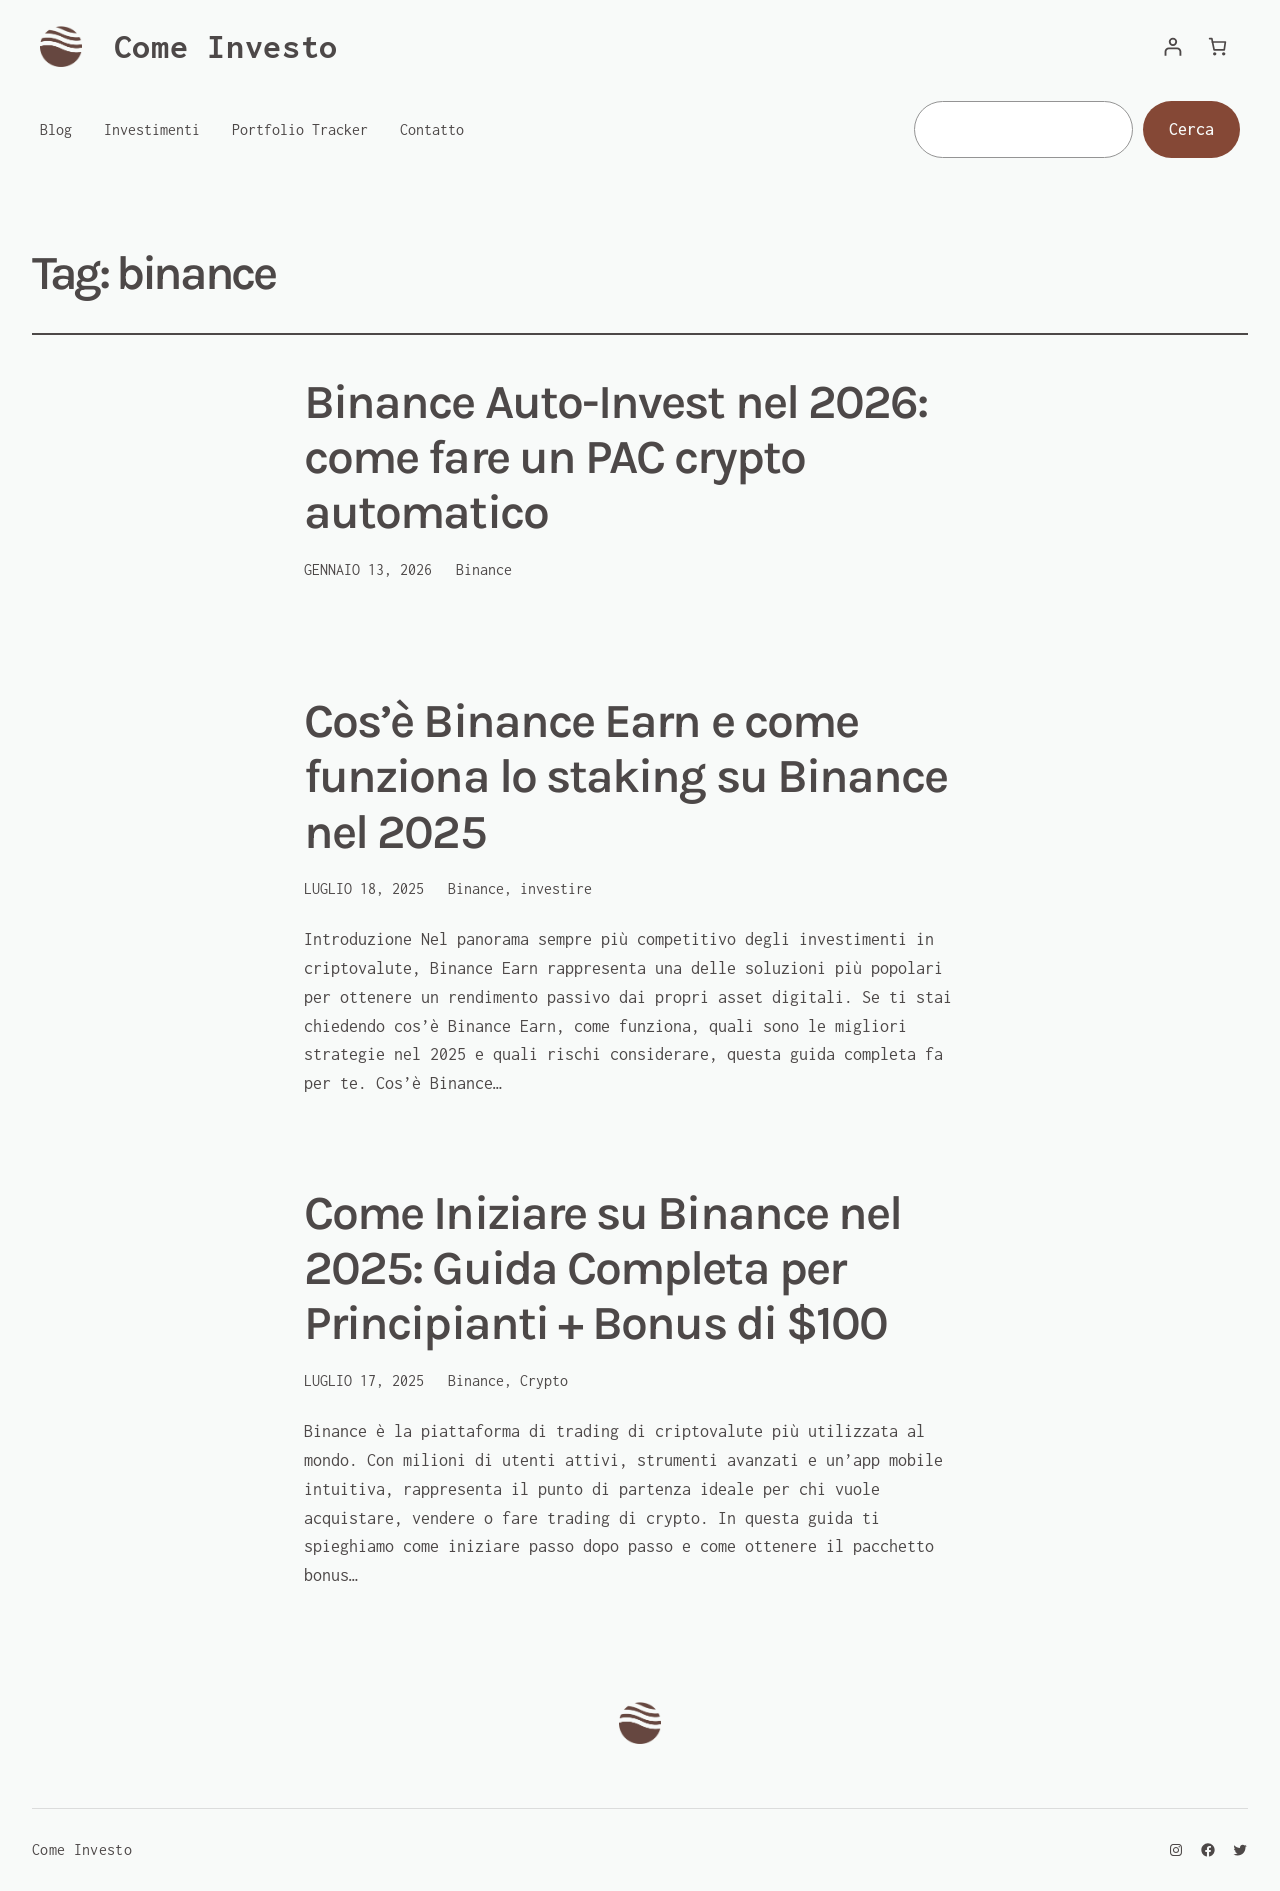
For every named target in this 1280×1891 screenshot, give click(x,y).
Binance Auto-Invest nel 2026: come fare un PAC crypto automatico (615, 457)
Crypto (544, 1380)
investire (556, 888)
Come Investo (226, 46)
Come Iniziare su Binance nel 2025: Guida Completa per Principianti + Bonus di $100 (602, 1268)
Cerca (1191, 129)
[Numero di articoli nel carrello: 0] (1217, 46)
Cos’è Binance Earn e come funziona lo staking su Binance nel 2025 (625, 776)
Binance (484, 569)
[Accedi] (1172, 46)
